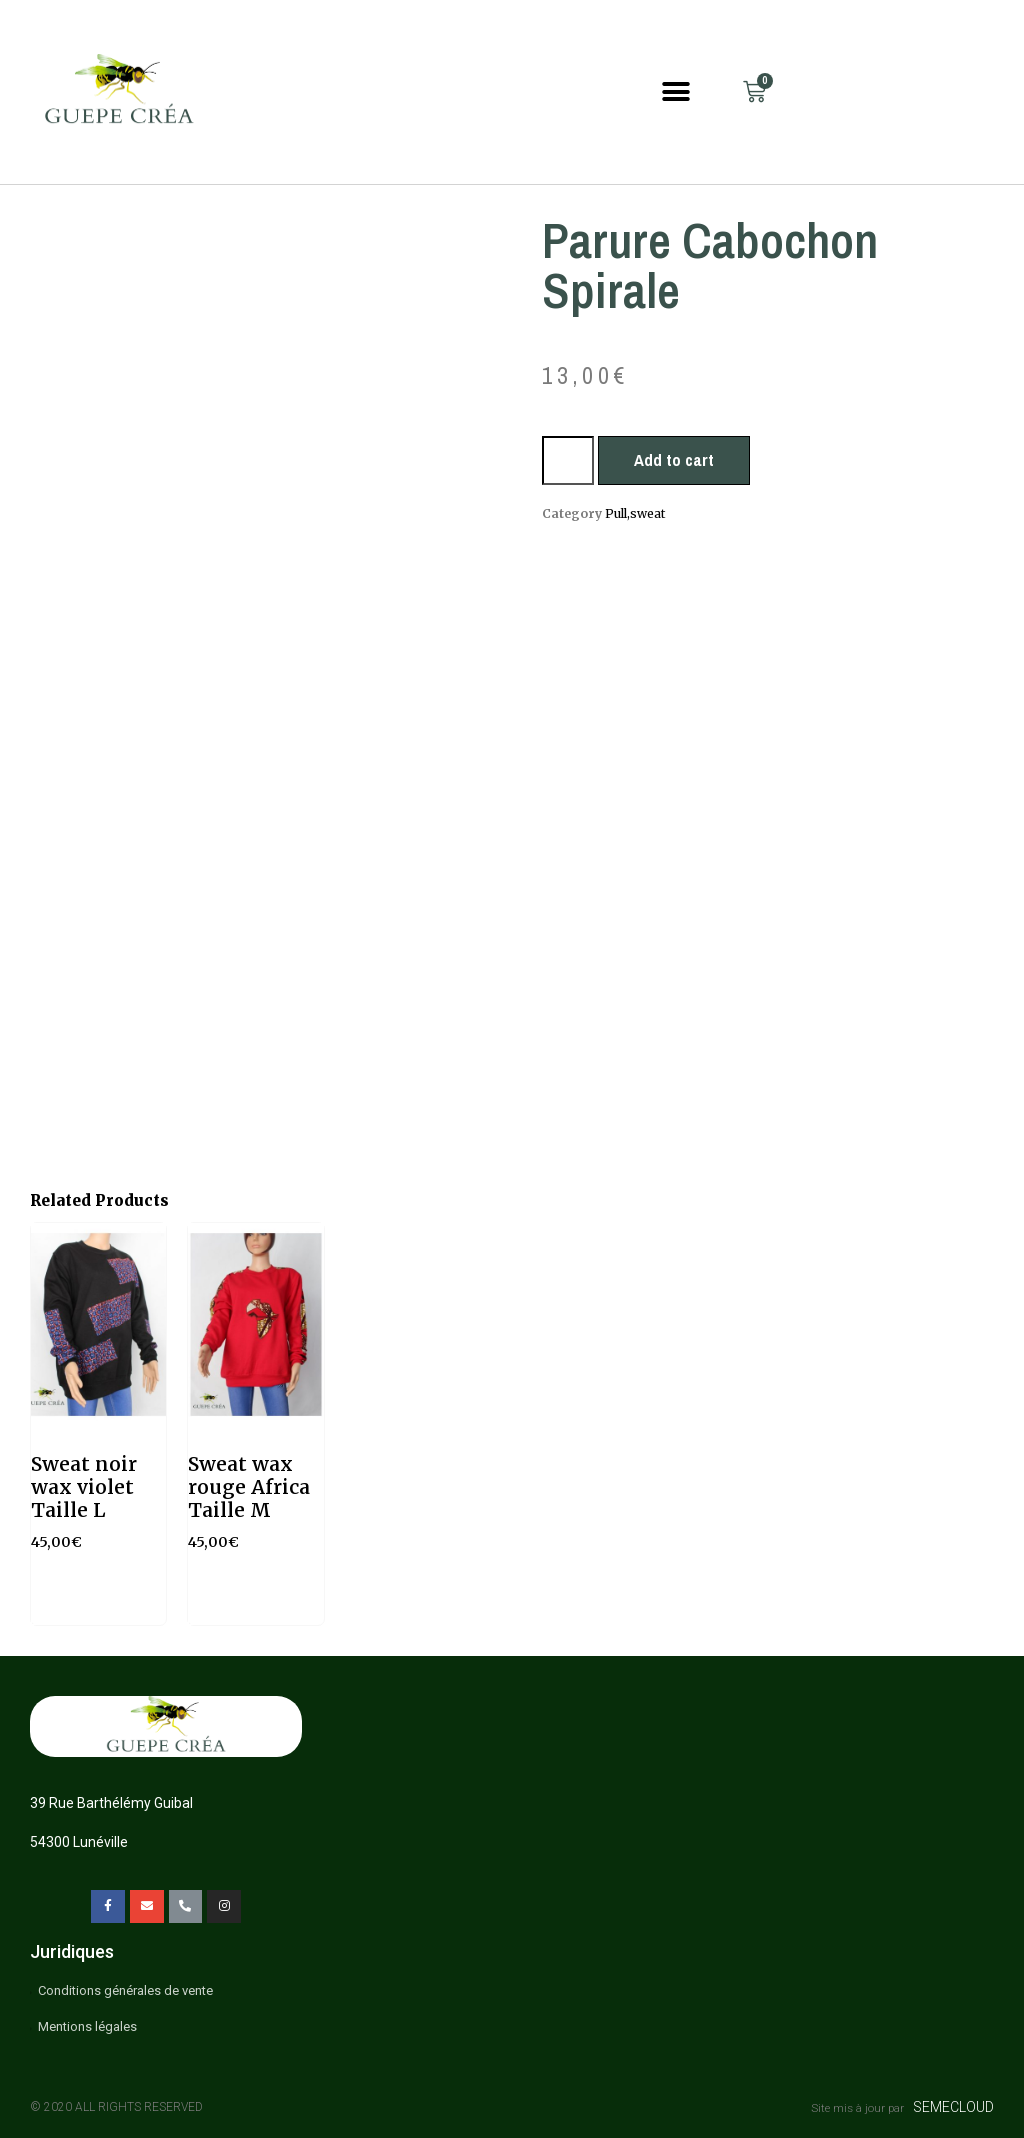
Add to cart (674, 460)
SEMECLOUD (953, 2107)
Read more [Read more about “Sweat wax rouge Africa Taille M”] (252, 1601)
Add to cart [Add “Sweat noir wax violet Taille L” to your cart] (94, 1601)
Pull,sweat (635, 513)
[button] (676, 91)
